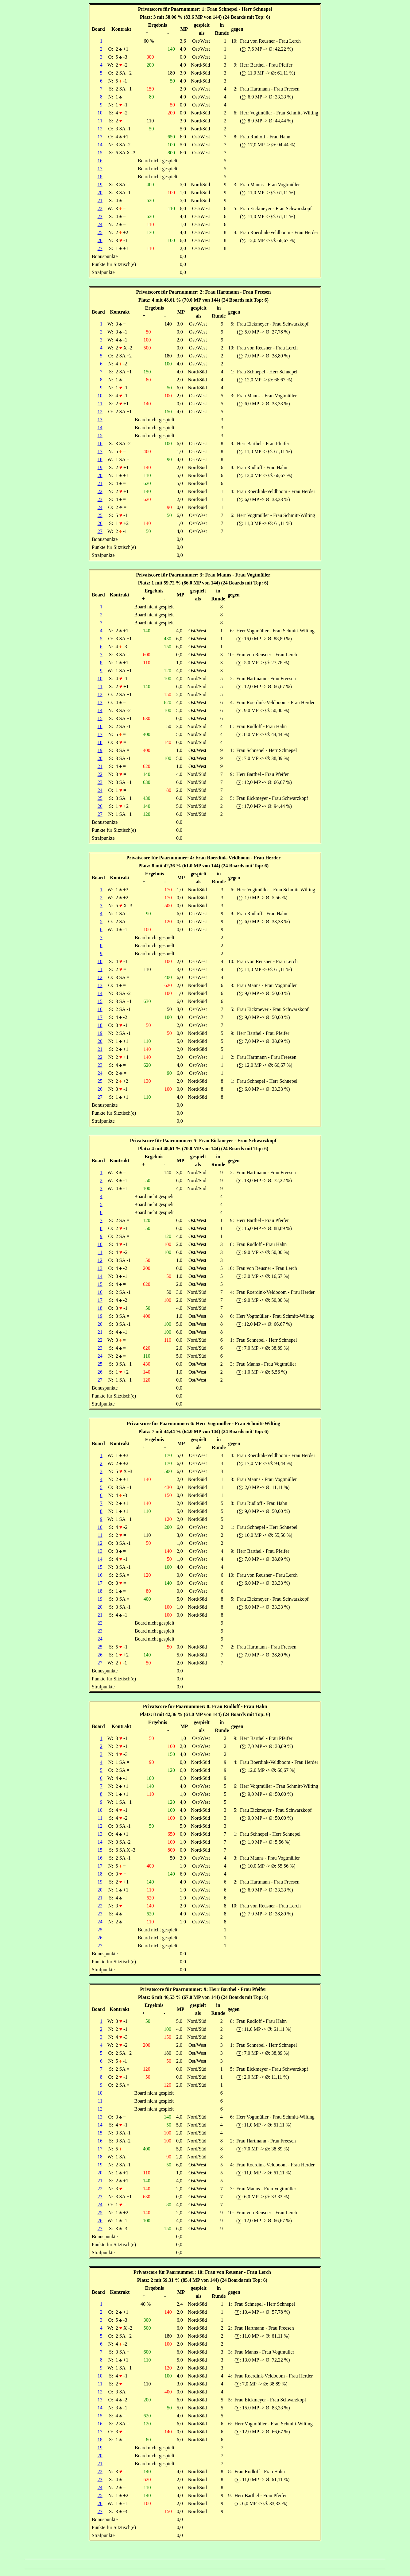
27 (100, 248)
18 (100, 176)
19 (100, 184)
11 (100, 120)
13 (100, 136)
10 (100, 112)
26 (100, 240)
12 (100, 128)
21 (100, 200)
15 (100, 152)
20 (100, 192)
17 (100, 168)
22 (100, 208)
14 (100, 144)
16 (100, 160)
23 (100, 216)
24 (100, 224)
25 (100, 232)
